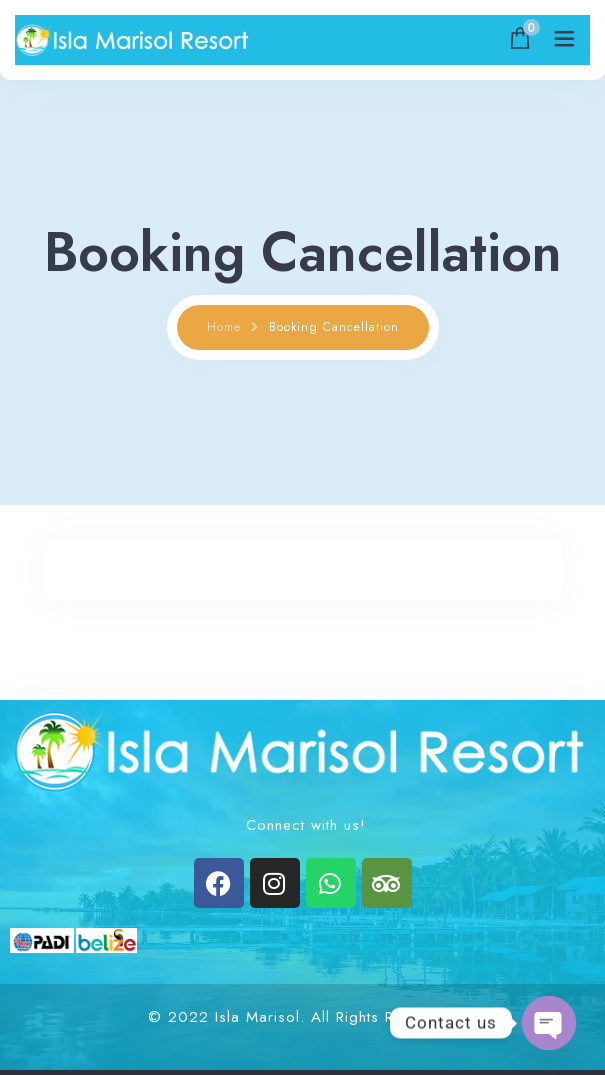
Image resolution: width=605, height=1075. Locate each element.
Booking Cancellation (334, 327)
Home (224, 327)
